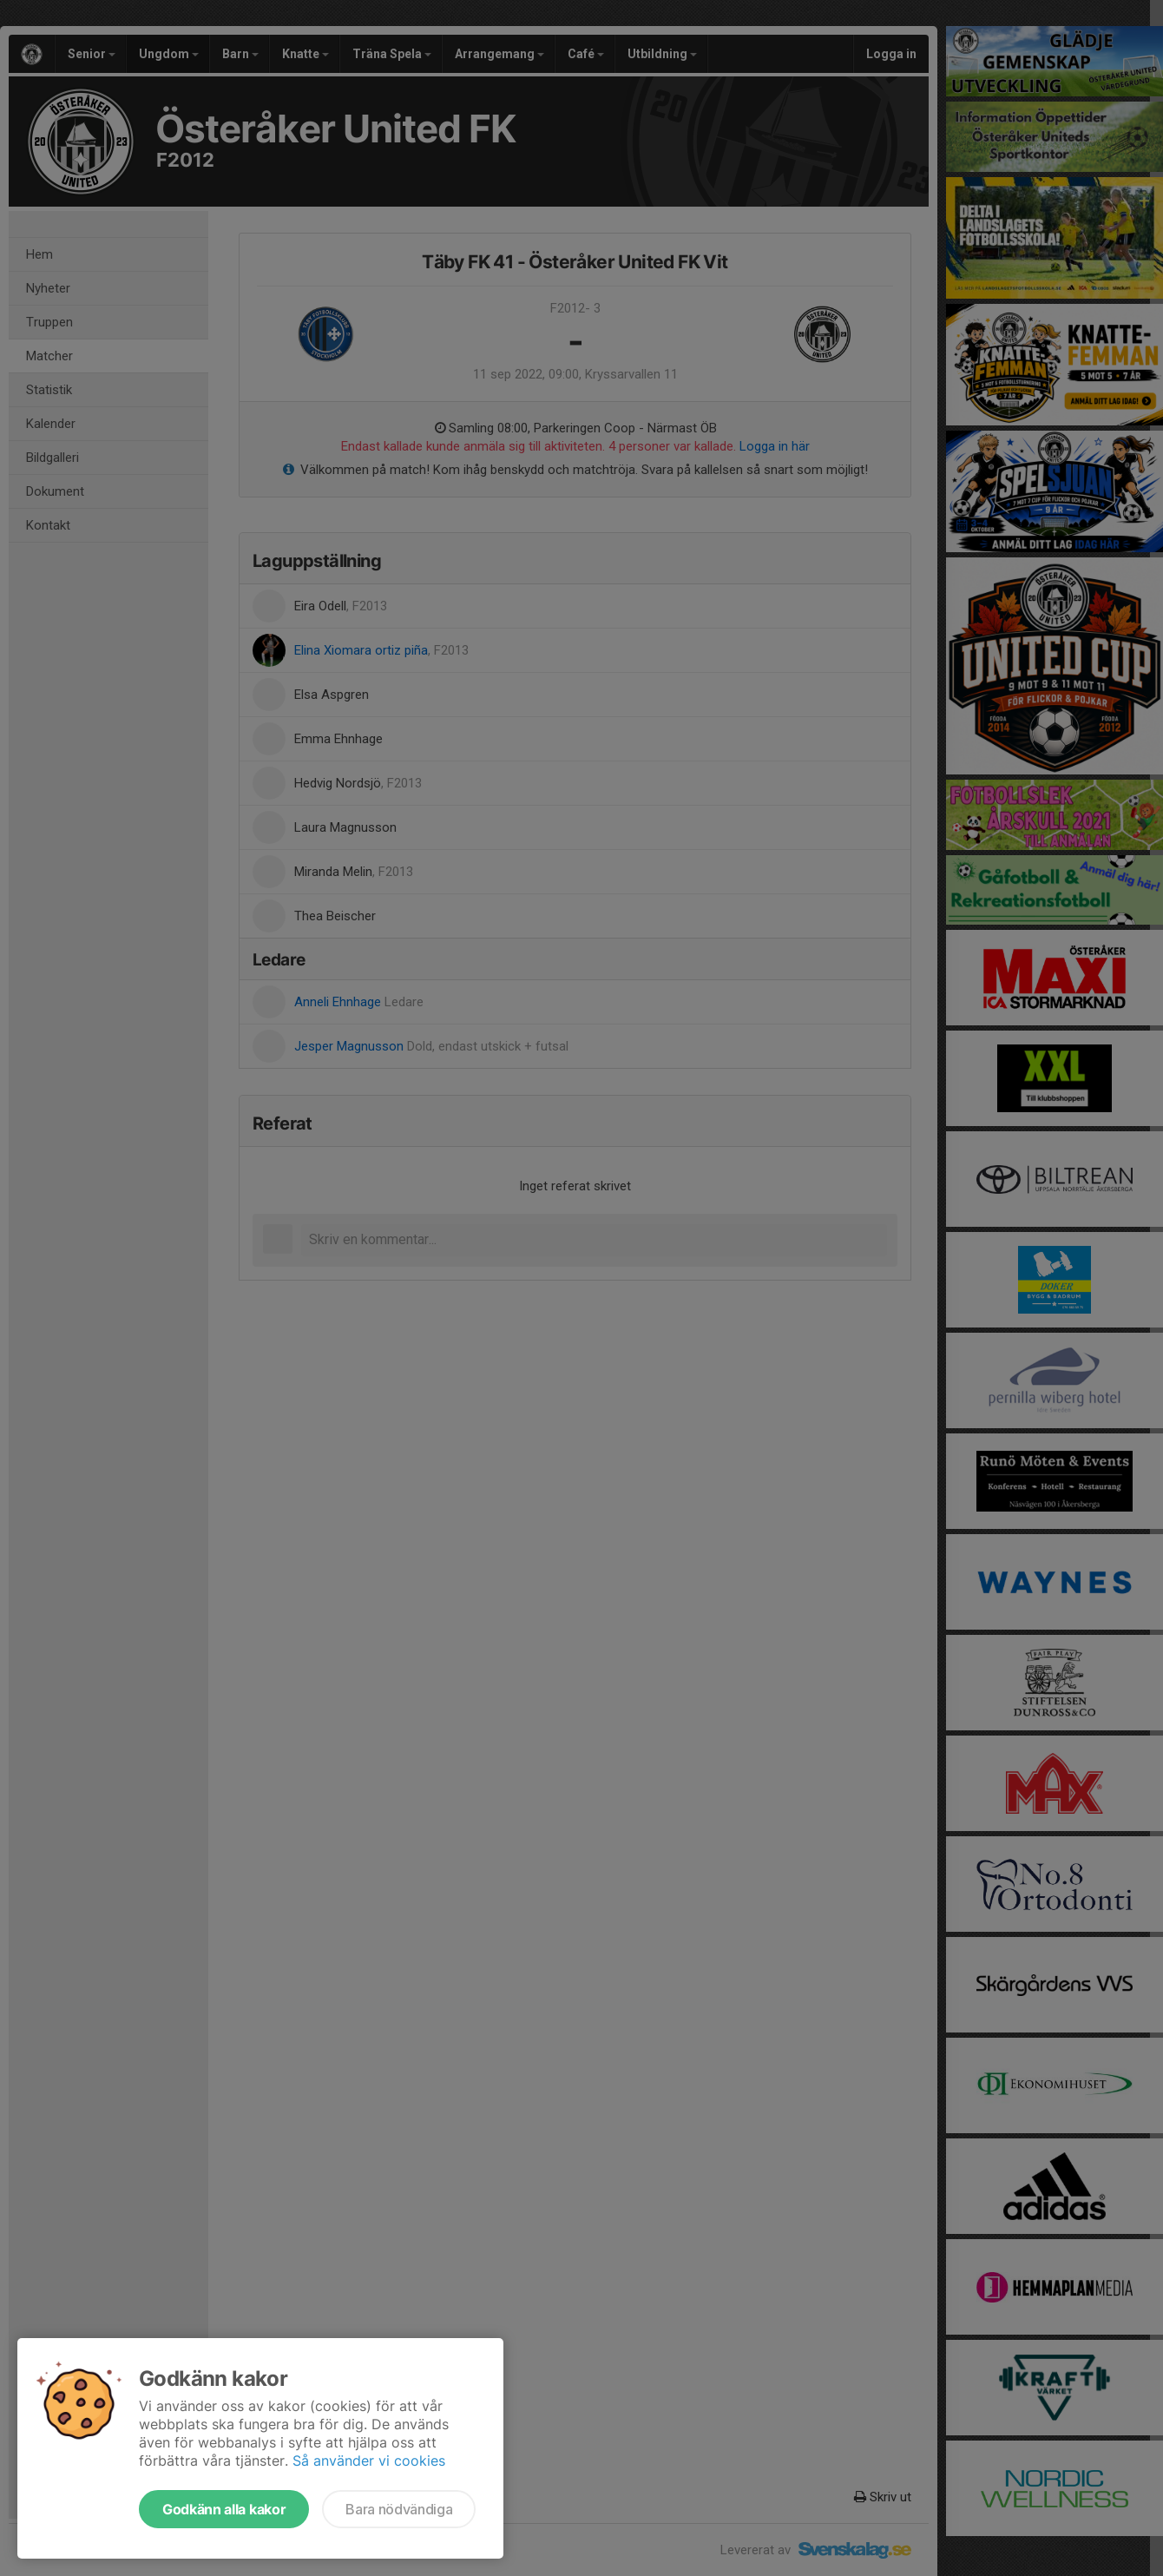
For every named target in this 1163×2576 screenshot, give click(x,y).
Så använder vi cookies (368, 2460)
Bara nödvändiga (398, 2509)
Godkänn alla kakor (224, 2509)
